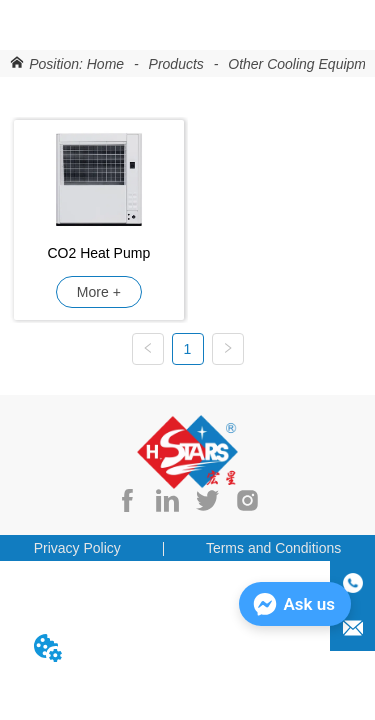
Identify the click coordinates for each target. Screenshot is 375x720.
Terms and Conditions (273, 548)
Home (105, 64)
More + (99, 292)
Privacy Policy (77, 548)
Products (176, 64)
